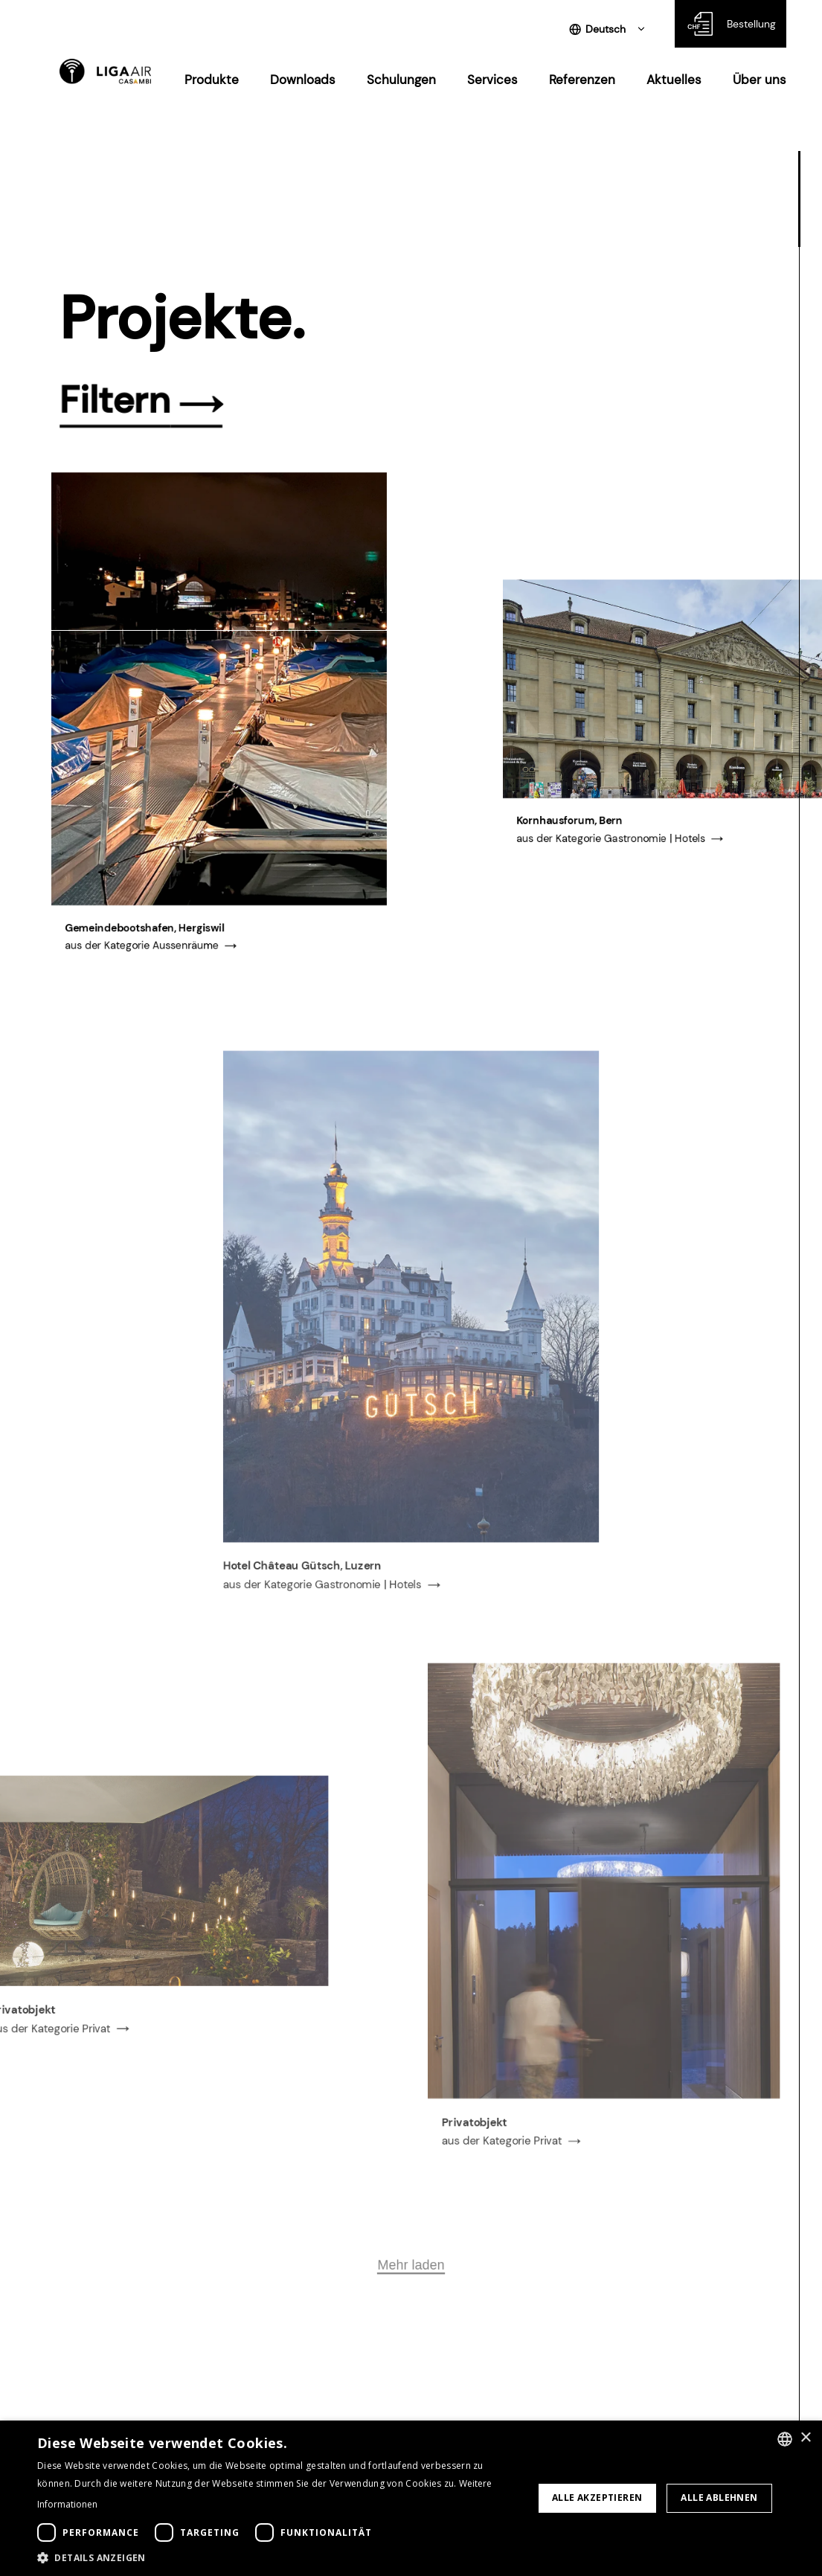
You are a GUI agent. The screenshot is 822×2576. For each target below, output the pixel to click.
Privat (90, 2113)
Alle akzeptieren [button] (597, 2497)
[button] (277, 2557)
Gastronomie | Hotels (654, 848)
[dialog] (411, 2498)
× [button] (805, 2438)
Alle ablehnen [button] (719, 2497)
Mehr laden (411, 2334)
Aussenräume (185, 957)
